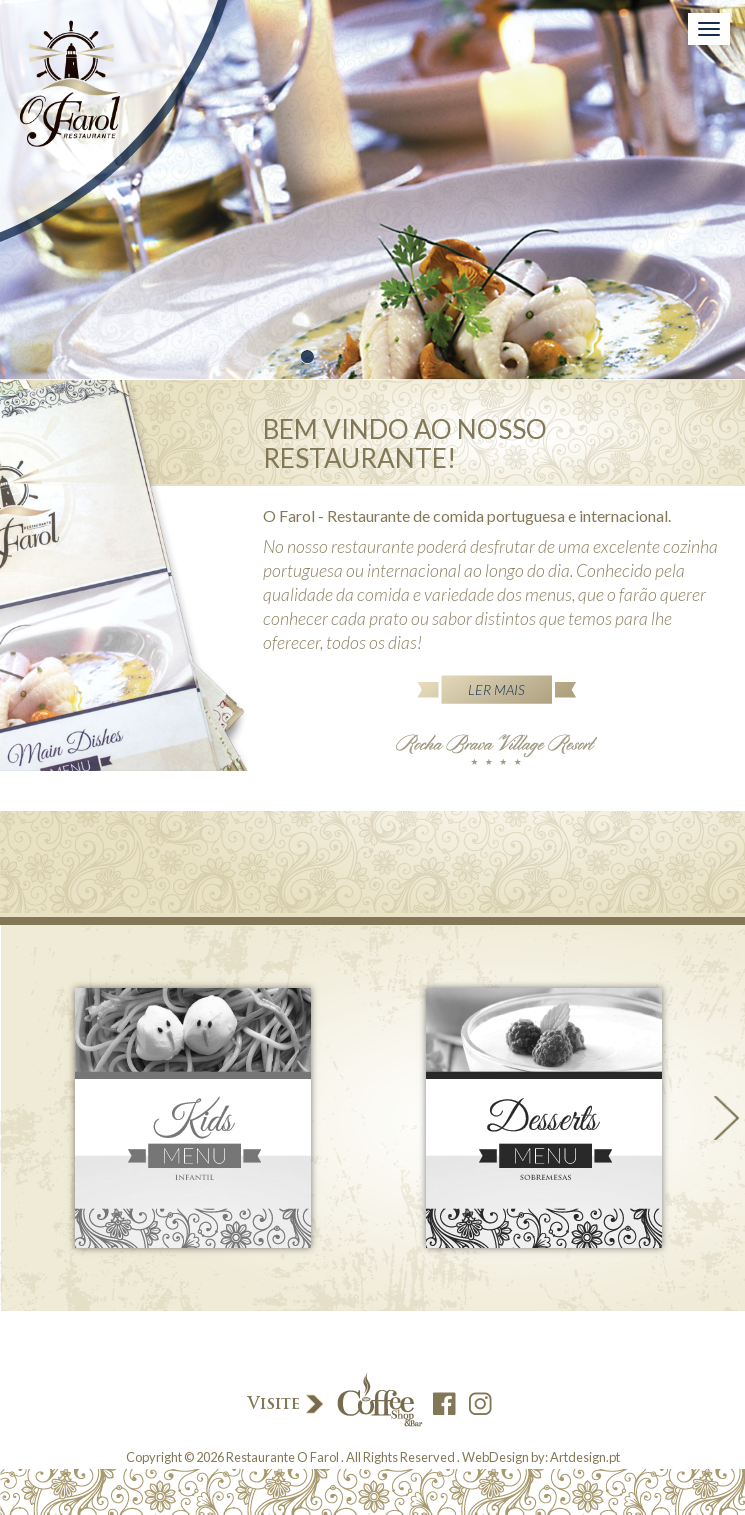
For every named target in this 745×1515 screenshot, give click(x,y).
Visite (334, 1401)
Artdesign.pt (585, 1457)
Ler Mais (496, 689)
